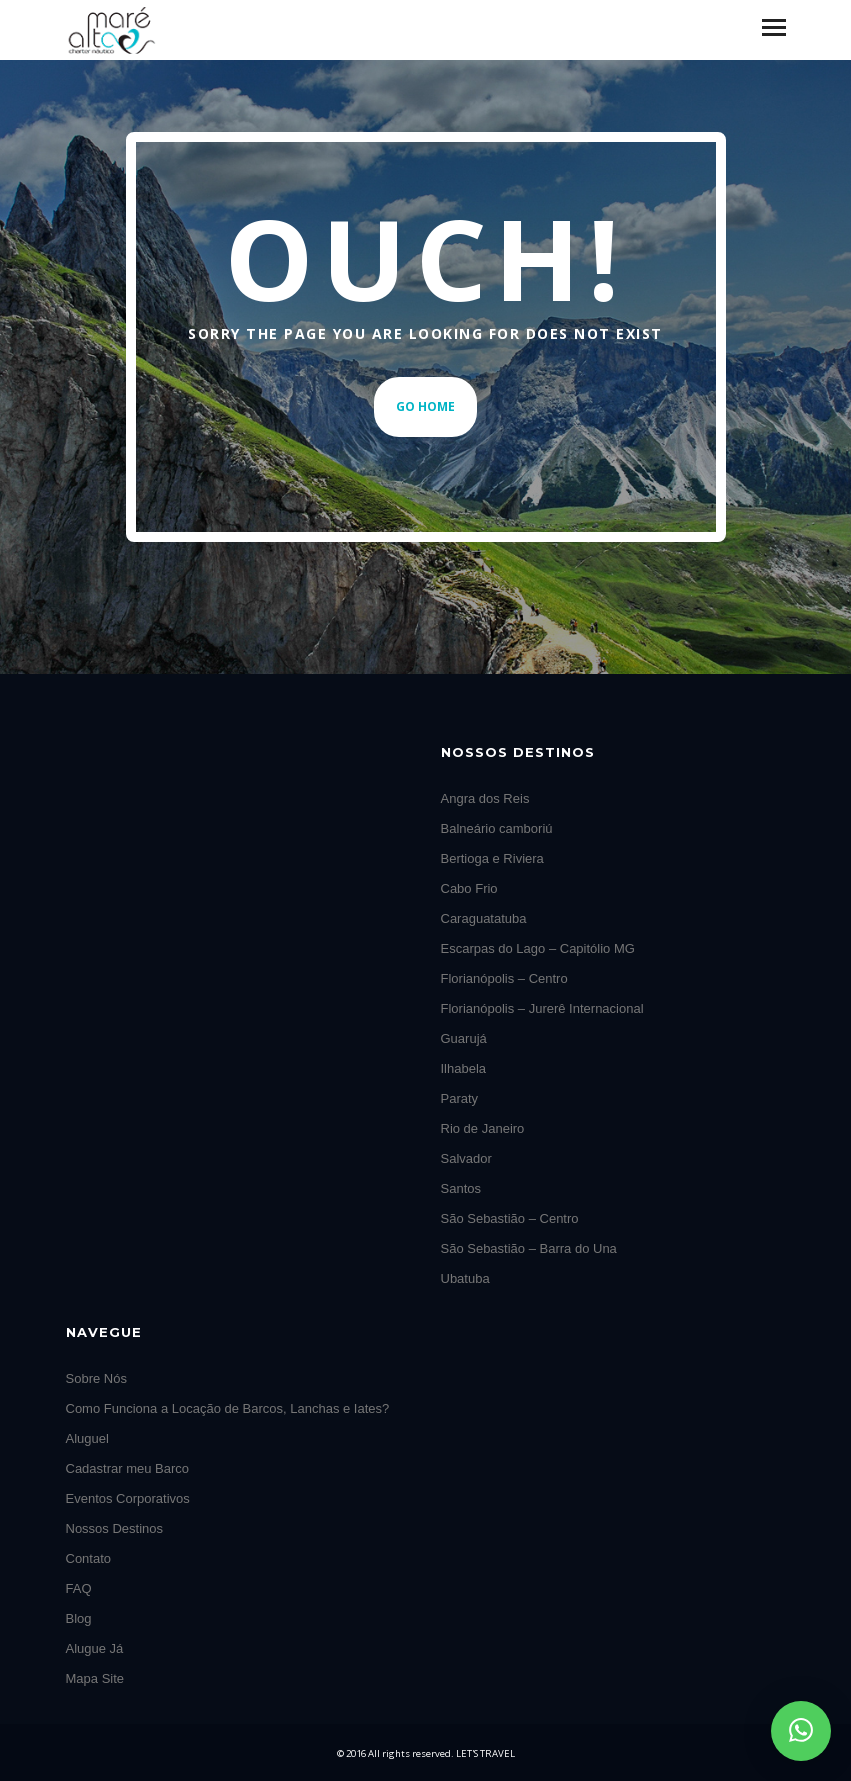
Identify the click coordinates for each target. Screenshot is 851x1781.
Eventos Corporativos (128, 1498)
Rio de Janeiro (483, 1128)
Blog (79, 1618)
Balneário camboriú (497, 828)
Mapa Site (95, 1678)
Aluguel (87, 1438)
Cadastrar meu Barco (128, 1468)
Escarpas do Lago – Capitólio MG (538, 948)
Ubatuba (465, 1278)
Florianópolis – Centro (504, 978)
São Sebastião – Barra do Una (529, 1248)
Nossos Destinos (115, 1528)
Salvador (466, 1158)
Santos (461, 1188)
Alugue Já (95, 1648)
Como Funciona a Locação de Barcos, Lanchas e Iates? (228, 1408)
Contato (89, 1558)
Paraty (460, 1098)
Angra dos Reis (485, 798)
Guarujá (464, 1038)
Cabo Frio (469, 888)
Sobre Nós (96, 1378)
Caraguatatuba (484, 918)
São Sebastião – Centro (510, 1218)
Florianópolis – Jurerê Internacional (542, 1008)
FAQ (79, 1588)
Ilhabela (464, 1068)
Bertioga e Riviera (492, 858)
